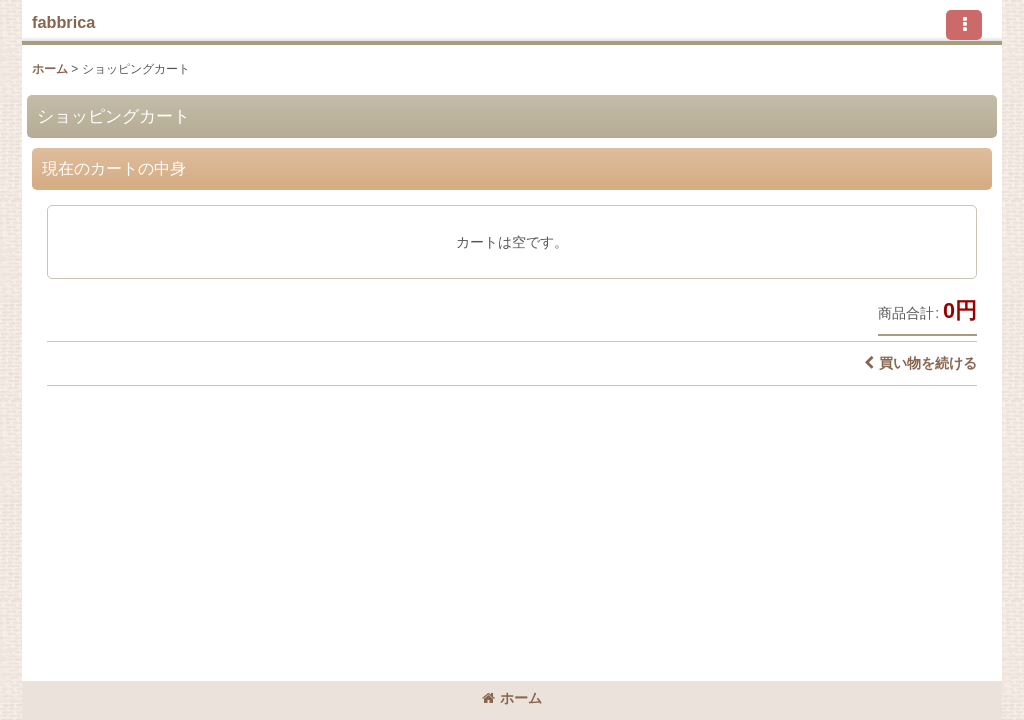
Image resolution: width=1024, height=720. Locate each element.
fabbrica (63, 22)
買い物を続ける (920, 363)
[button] (964, 25)
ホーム (512, 698)
